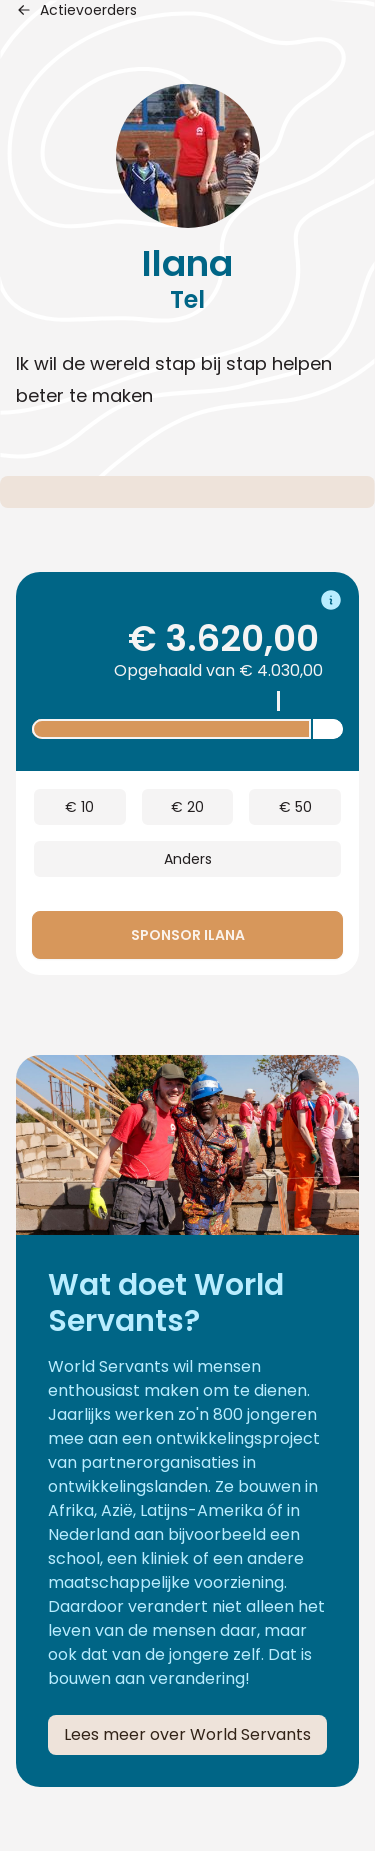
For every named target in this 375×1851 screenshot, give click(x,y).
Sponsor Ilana (188, 935)
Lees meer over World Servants (187, 1734)
